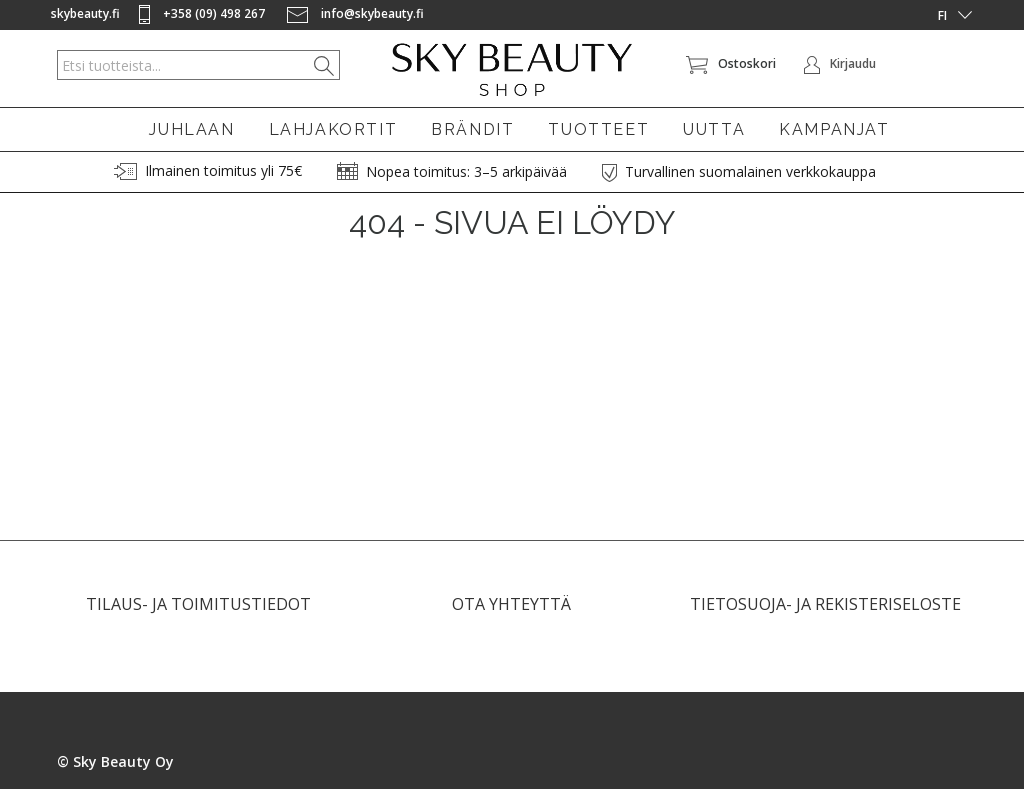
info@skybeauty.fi (355, 13)
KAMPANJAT (834, 129)
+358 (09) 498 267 (203, 13)
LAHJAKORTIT (333, 129)
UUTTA (714, 129)
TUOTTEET (598, 129)
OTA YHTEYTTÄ (511, 613)
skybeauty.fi (85, 13)
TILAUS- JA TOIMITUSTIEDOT (198, 613)
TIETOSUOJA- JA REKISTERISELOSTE (825, 613)
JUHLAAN (191, 129)
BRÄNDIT (472, 129)
